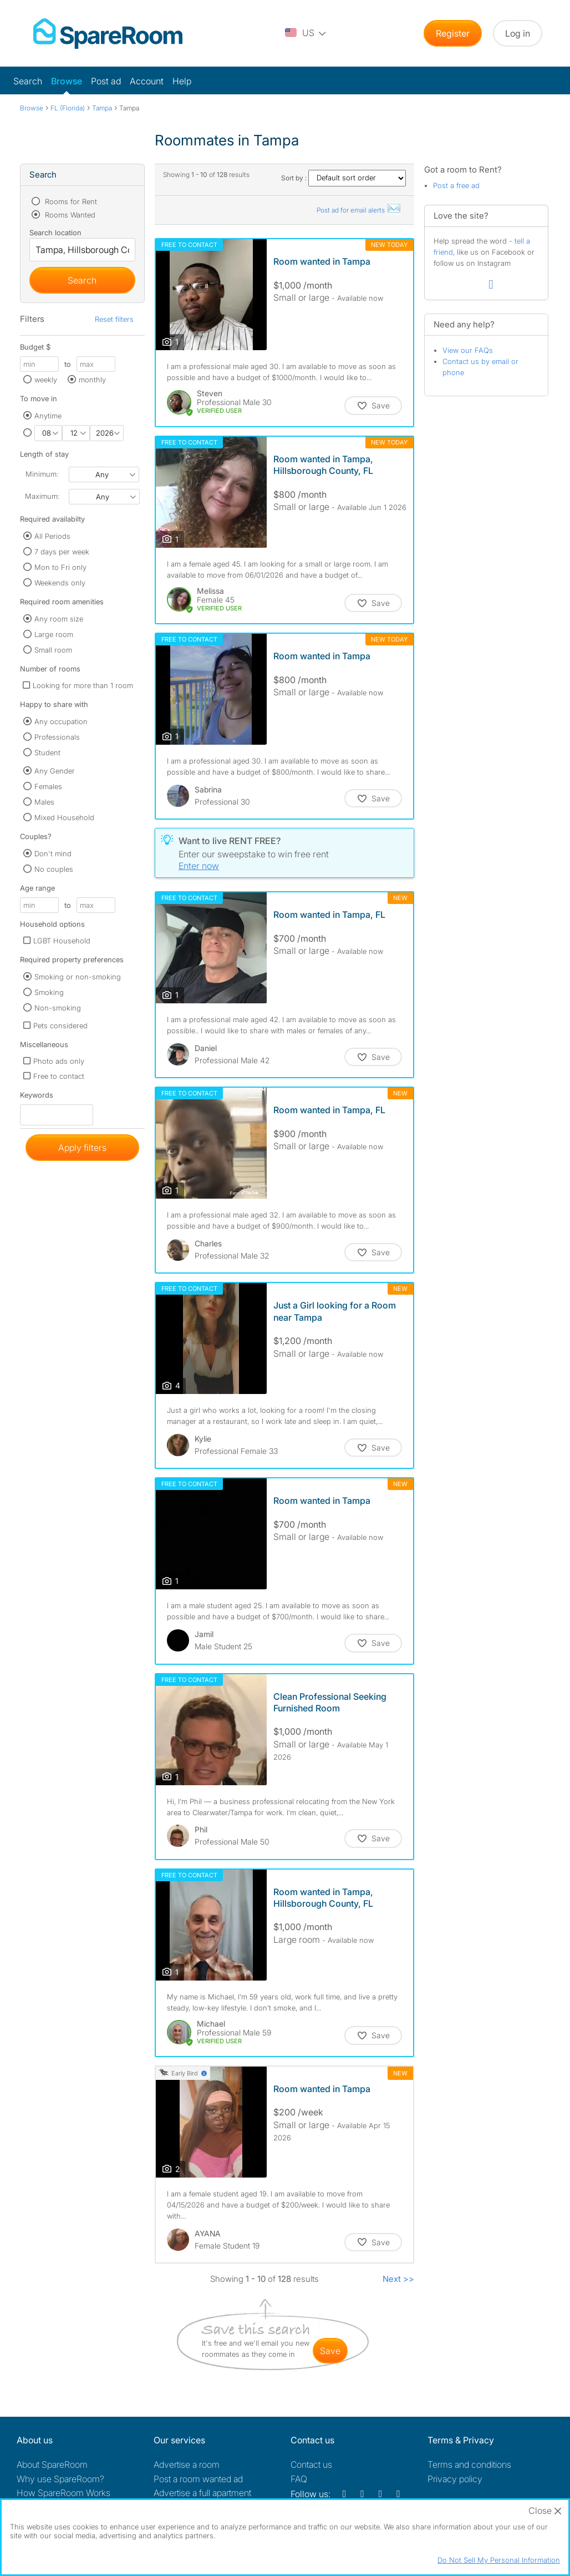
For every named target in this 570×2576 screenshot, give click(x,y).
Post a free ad (456, 185)
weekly (45, 379)
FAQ (299, 2478)
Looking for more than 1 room (83, 685)
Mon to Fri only (60, 567)
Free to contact (58, 1076)
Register (453, 33)
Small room (53, 649)
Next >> (398, 2279)
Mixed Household (64, 817)
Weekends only (59, 582)
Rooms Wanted (69, 214)
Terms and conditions (469, 2464)
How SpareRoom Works (63, 2492)
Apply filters (82, 1147)
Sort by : (343, 178)
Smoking (49, 992)
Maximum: (42, 496)
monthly (92, 379)
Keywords (36, 1097)
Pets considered (60, 1025)
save (330, 2350)
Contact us (311, 2464)
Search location (55, 232)
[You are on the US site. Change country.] (306, 33)
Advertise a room (187, 2464)
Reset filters (114, 319)
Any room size (58, 618)
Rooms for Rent (70, 201)
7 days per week (61, 551)
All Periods (52, 536)
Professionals (57, 737)
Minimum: (42, 473)
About (52, 2464)
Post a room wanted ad (198, 2478)
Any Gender (54, 770)
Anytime (48, 415)
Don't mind (53, 853)
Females (48, 786)
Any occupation (61, 721)
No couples (53, 869)
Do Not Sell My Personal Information (498, 2559)
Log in (517, 33)
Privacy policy (455, 2478)
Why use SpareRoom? (60, 2478)
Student (47, 752)
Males (44, 801)
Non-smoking (57, 1007)
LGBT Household (61, 940)
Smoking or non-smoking (77, 976)
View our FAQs (467, 350)
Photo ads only (58, 1061)
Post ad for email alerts (359, 210)
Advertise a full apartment (202, 2492)
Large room (53, 634)
